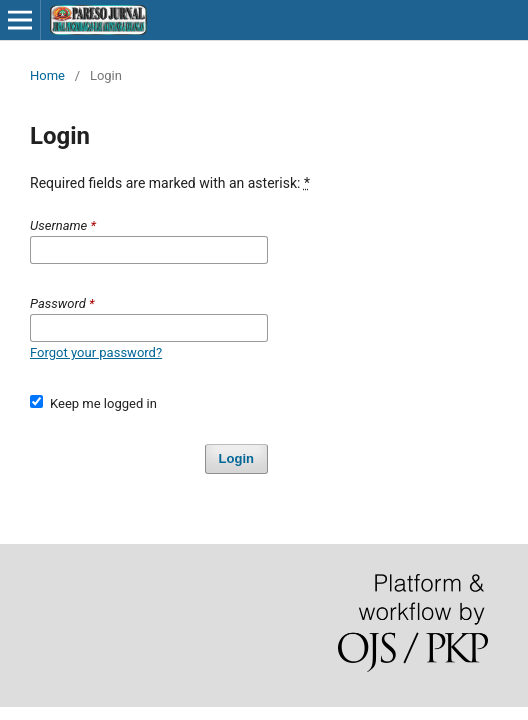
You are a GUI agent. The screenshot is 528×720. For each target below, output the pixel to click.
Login (236, 458)
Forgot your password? (96, 352)
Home (47, 75)
